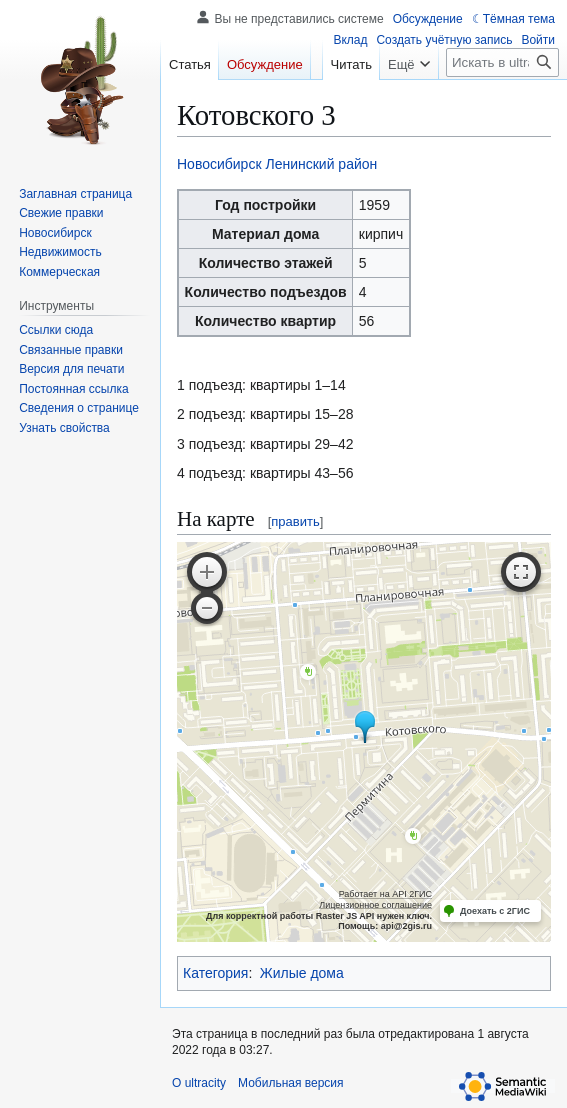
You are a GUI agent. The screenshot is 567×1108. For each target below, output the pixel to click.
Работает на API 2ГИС (385, 894)
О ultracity (199, 1083)
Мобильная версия (291, 1083)
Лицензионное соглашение (375, 905)
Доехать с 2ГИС (495, 911)
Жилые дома (302, 973)
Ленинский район (321, 164)
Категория (215, 973)
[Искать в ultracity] (502, 62)
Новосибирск (219, 164)
